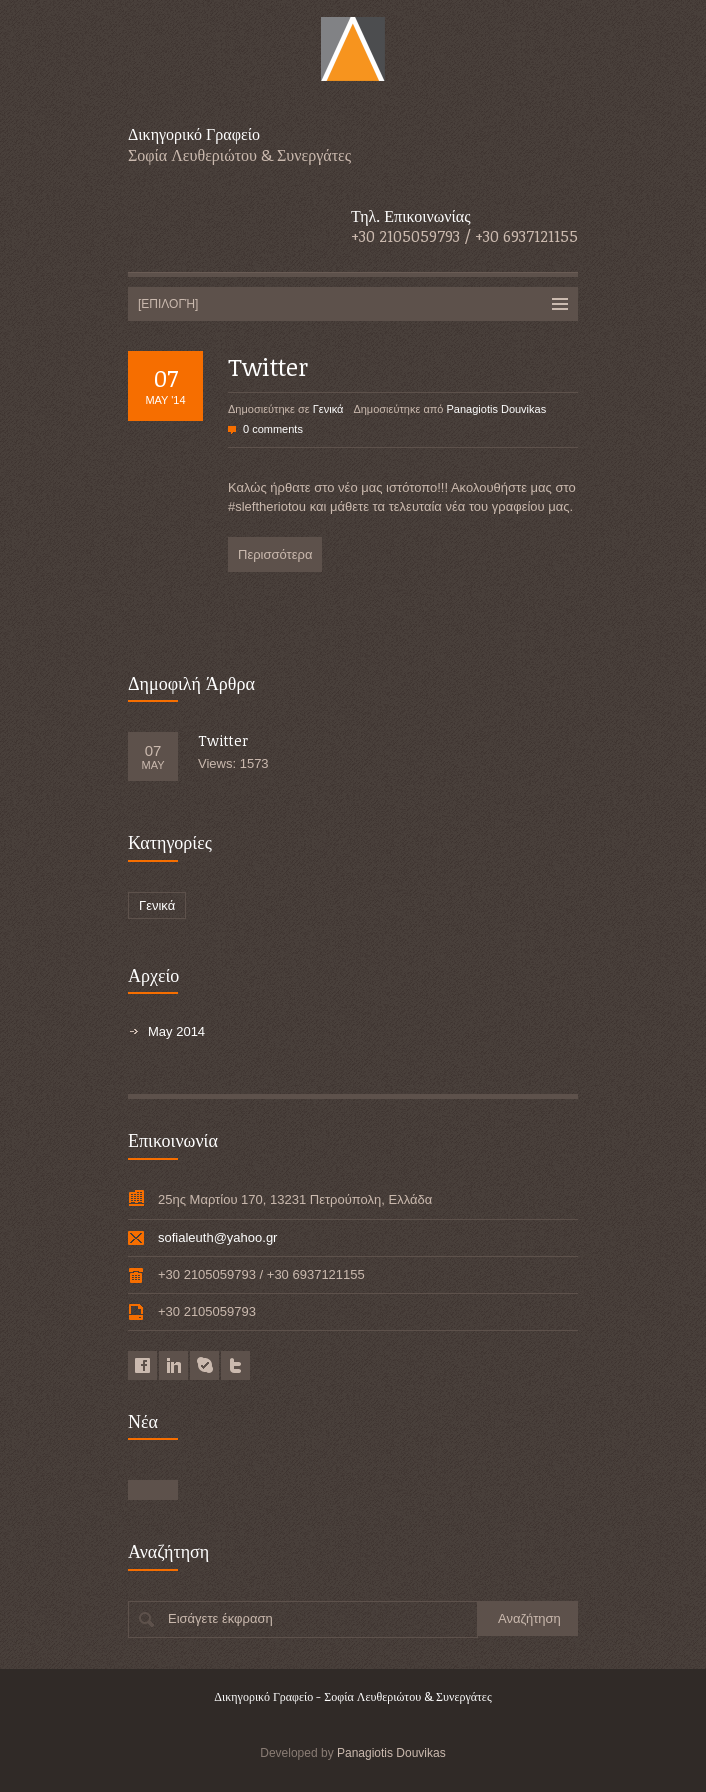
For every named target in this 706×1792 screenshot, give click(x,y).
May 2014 (176, 1031)
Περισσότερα (275, 554)
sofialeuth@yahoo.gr (217, 1237)
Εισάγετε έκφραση (220, 1618)
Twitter (268, 366)
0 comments (273, 429)
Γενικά (328, 409)
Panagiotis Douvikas (497, 409)
